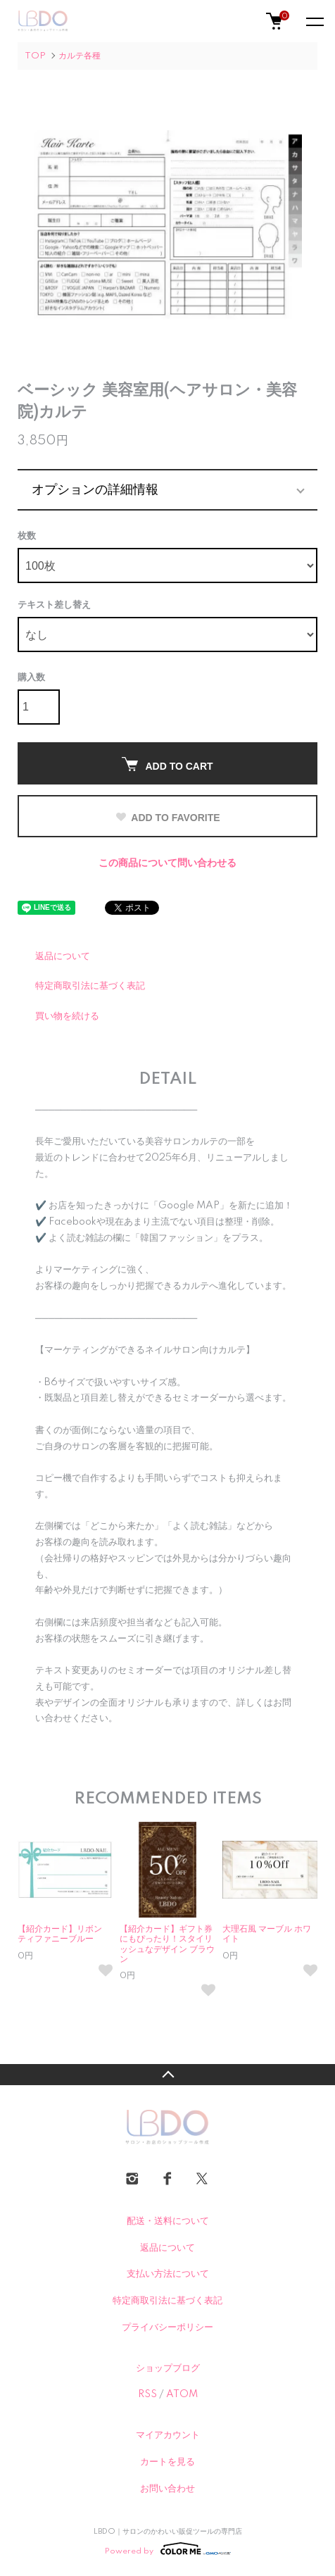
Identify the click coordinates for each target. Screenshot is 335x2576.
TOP (35, 56)
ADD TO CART (167, 764)
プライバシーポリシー (167, 2327)
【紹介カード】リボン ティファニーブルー (64, 1934)
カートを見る (167, 2462)
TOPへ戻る (167, 2074)
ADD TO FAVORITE (167, 817)
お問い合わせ (167, 2489)
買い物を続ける (67, 1016)
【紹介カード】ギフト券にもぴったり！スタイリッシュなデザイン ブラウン (167, 1944)
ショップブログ (168, 2368)
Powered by (168, 2548)
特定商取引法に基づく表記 (90, 986)
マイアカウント (168, 2435)
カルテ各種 (79, 56)
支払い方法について (168, 2274)
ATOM (182, 2394)
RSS (147, 2394)
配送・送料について (168, 2221)
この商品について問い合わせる (167, 863)
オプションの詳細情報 (95, 489)
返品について (62, 956)
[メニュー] (314, 21)
